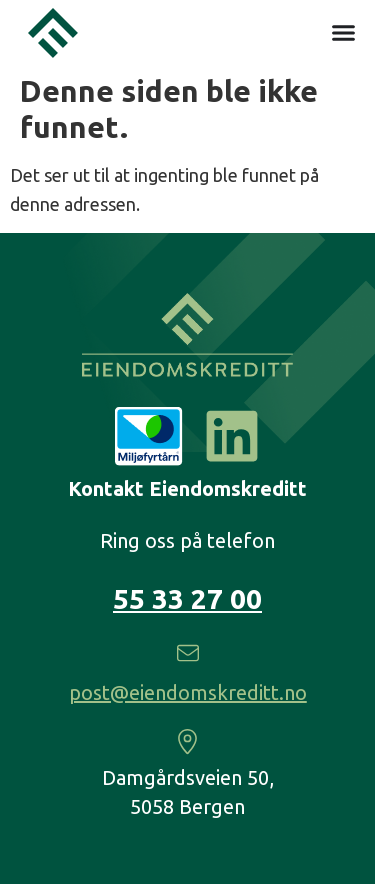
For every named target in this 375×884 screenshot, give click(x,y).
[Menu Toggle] (343, 30)
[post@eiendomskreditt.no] (188, 653)
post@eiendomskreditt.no (188, 692)
